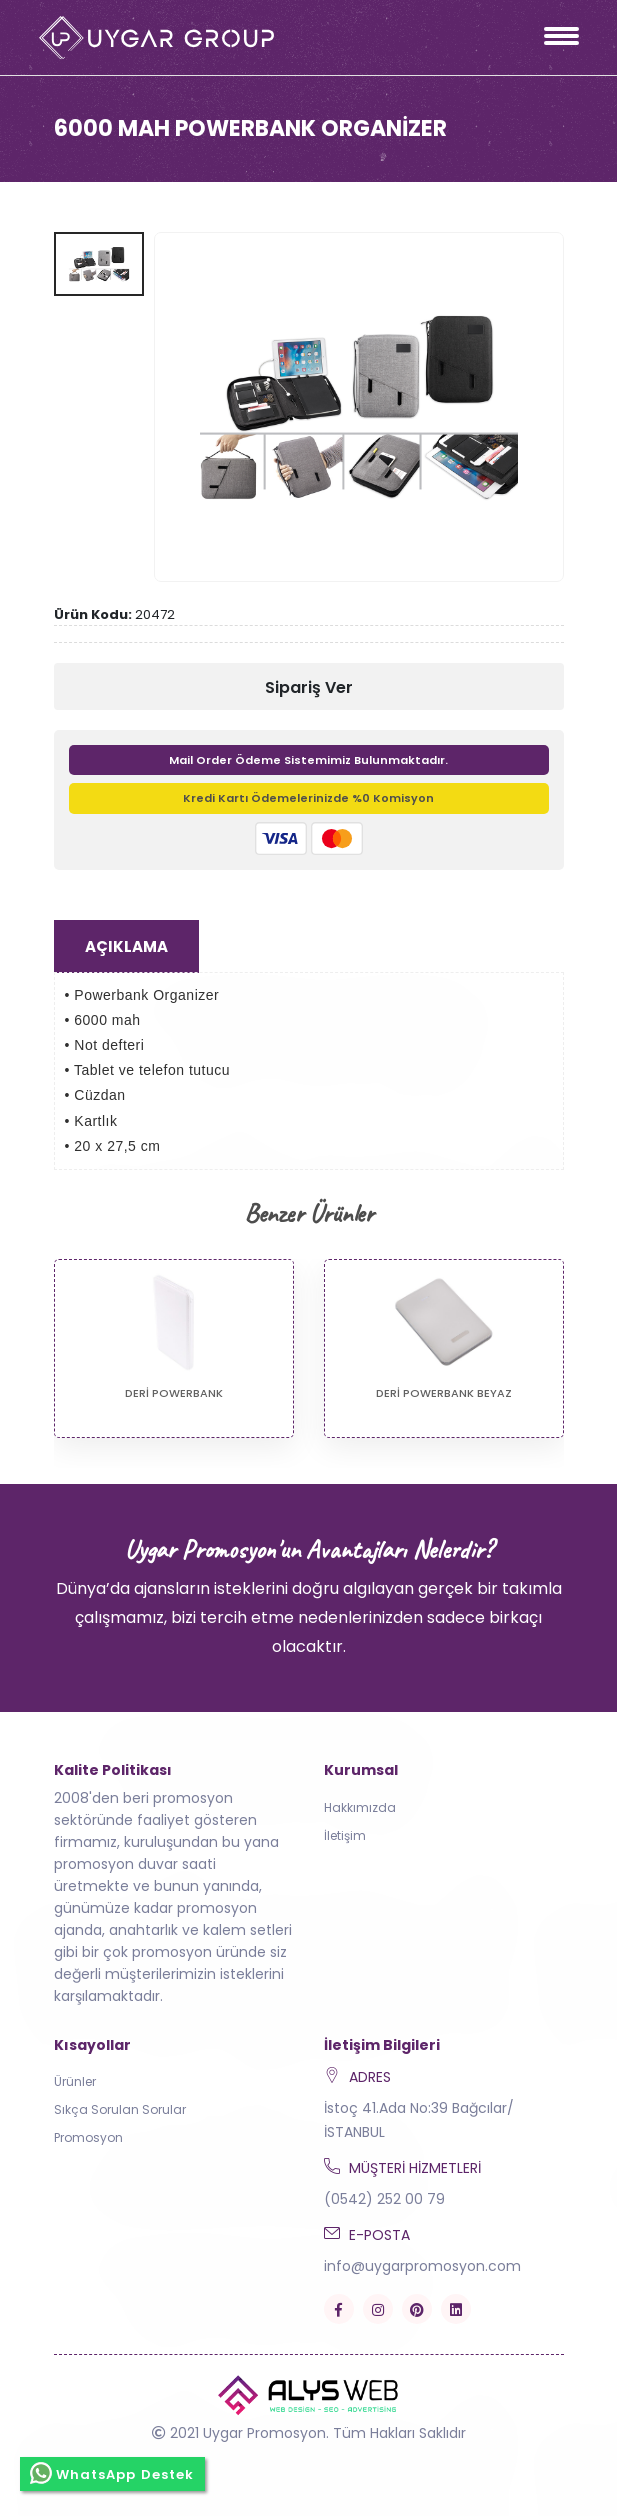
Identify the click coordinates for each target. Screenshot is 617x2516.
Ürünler (75, 2081)
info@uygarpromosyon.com (422, 2266)
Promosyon (88, 2137)
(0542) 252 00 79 (384, 2199)
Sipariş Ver (309, 687)
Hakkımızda (360, 1807)
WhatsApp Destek (112, 2473)
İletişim (345, 1835)
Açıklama (126, 946)
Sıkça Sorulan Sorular (120, 2109)
